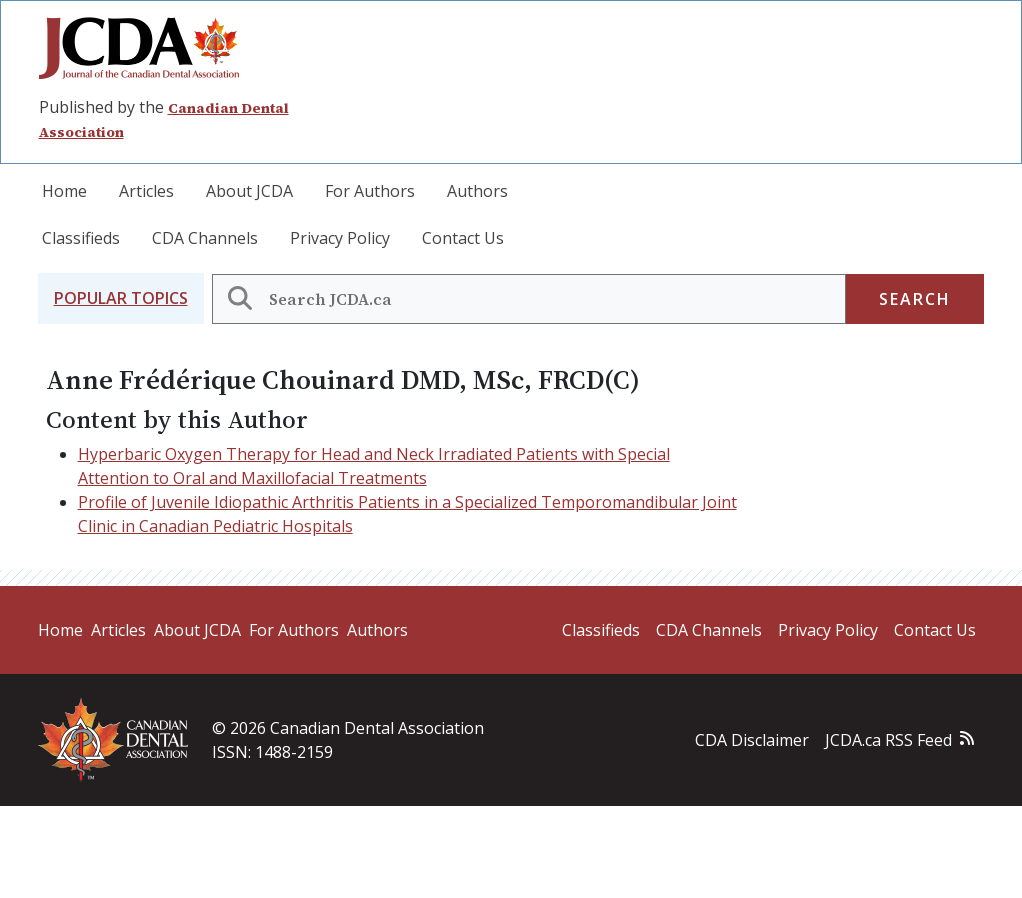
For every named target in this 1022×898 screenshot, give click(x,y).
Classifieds (81, 238)
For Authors (370, 191)
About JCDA (249, 191)
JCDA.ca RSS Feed (888, 740)
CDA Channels (205, 238)
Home (64, 191)
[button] (121, 298)
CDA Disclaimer (752, 740)
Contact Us (463, 238)
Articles (146, 191)
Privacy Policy (340, 238)
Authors (477, 191)
